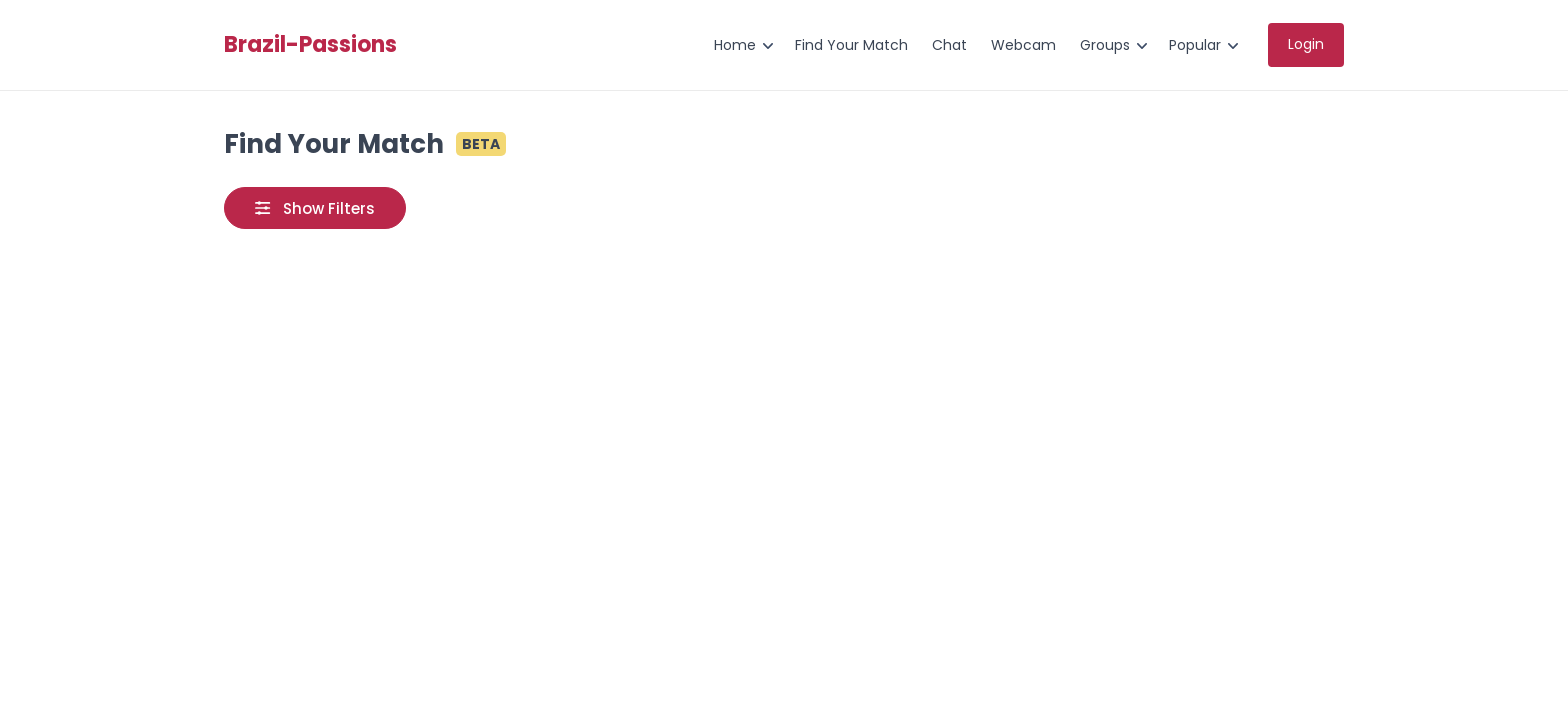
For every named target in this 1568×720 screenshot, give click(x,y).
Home (735, 45)
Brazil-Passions (310, 45)
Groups (1105, 45)
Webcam (1023, 45)
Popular (1195, 45)
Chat (949, 45)
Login (1306, 44)
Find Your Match (851, 45)
